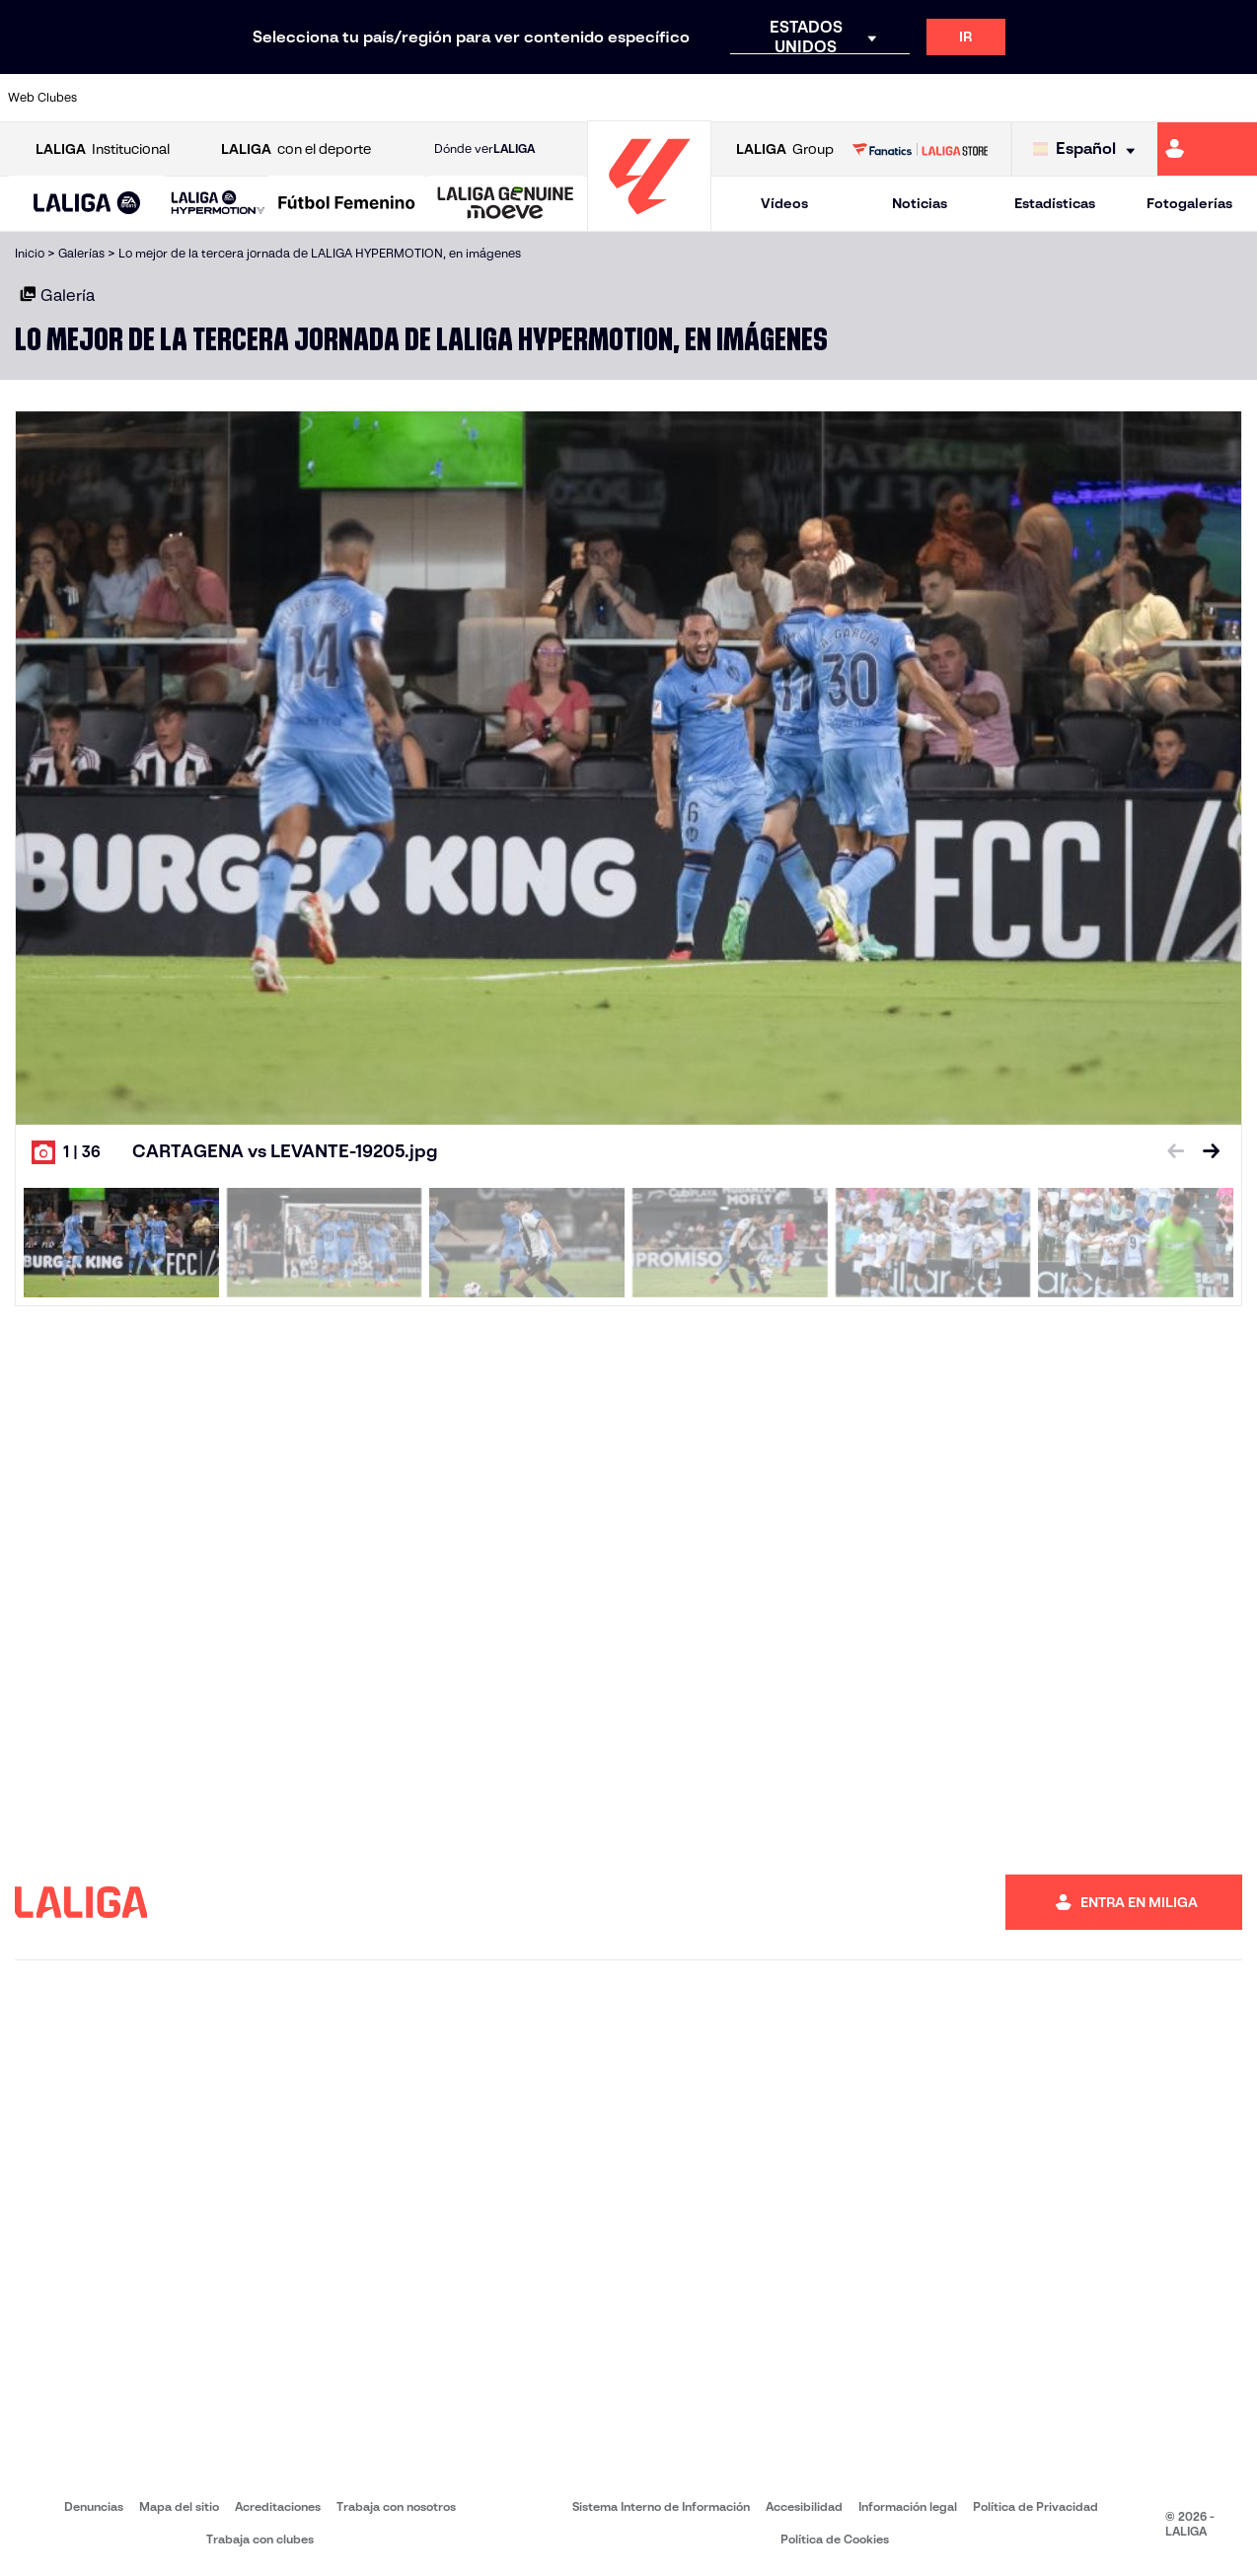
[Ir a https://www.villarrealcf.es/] (1234, 97)
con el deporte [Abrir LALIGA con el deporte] (296, 149)
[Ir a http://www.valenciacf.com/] (1175, 97)
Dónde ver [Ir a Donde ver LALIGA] (484, 149)
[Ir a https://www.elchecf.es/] (355, 97)
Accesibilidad (804, 2506)
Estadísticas (1054, 203)
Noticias (919, 203)
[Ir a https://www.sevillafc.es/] (1117, 97)
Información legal (907, 2506)
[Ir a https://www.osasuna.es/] (238, 97)
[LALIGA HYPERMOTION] (218, 203)
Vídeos (784, 203)
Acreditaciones (278, 2506)
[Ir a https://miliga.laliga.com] (1207, 149)
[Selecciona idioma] (1088, 149)
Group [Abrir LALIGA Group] (785, 149)
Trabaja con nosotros (396, 2506)
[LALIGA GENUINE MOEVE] (505, 204)
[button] (87, 204)
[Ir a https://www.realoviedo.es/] (999, 97)
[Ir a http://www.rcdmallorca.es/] (824, 97)
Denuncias (93, 2506)
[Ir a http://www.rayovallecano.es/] (648, 97)
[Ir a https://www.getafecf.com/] (472, 97)
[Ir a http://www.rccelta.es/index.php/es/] (706, 97)
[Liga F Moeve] (346, 204)
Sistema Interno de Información (661, 2506)
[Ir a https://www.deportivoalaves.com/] (297, 97)
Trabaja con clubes (260, 2539)
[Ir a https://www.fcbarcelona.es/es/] (413, 97)
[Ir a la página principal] (649, 222)
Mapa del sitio (179, 2506)
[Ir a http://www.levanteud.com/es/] (590, 97)
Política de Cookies (834, 2539)
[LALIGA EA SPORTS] (87, 204)
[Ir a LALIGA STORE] (920, 149)
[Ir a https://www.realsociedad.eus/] (1058, 97)
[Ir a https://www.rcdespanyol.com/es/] (765, 97)
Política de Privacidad (1035, 2506)
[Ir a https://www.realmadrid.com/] (941, 97)
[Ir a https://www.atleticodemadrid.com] (179, 97)
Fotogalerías (1189, 203)
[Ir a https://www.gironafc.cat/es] (531, 97)
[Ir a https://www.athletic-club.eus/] (120, 97)
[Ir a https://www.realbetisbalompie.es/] (882, 97)
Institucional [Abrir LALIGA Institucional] (103, 149)
